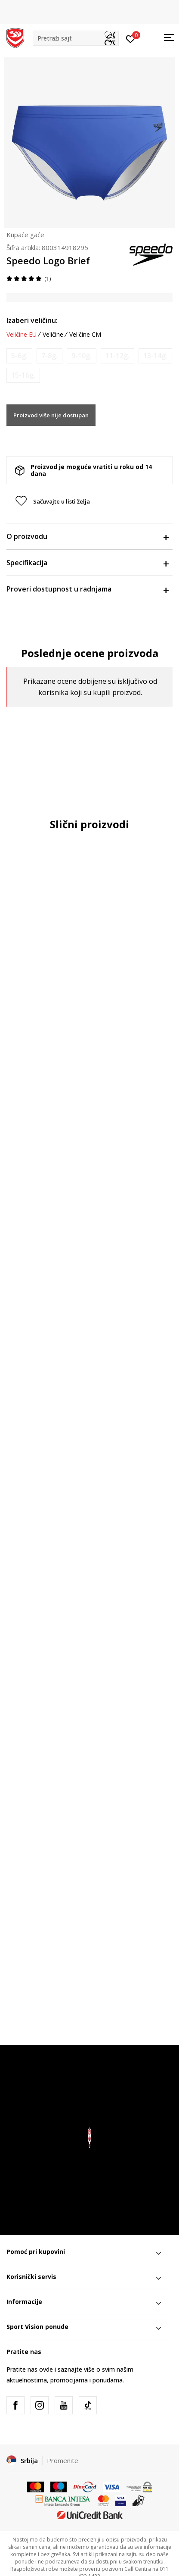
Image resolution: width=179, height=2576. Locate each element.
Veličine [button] (53, 334)
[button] (76, 38)
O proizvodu (87, 536)
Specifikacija (87, 562)
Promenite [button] (62, 2460)
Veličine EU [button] (21, 334)
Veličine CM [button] (85, 334)
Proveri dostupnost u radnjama (87, 589)
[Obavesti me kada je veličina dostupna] (19, 355)
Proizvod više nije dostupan (51, 415)
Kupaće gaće (25, 234)
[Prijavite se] (130, 38)
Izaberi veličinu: (32, 320)
